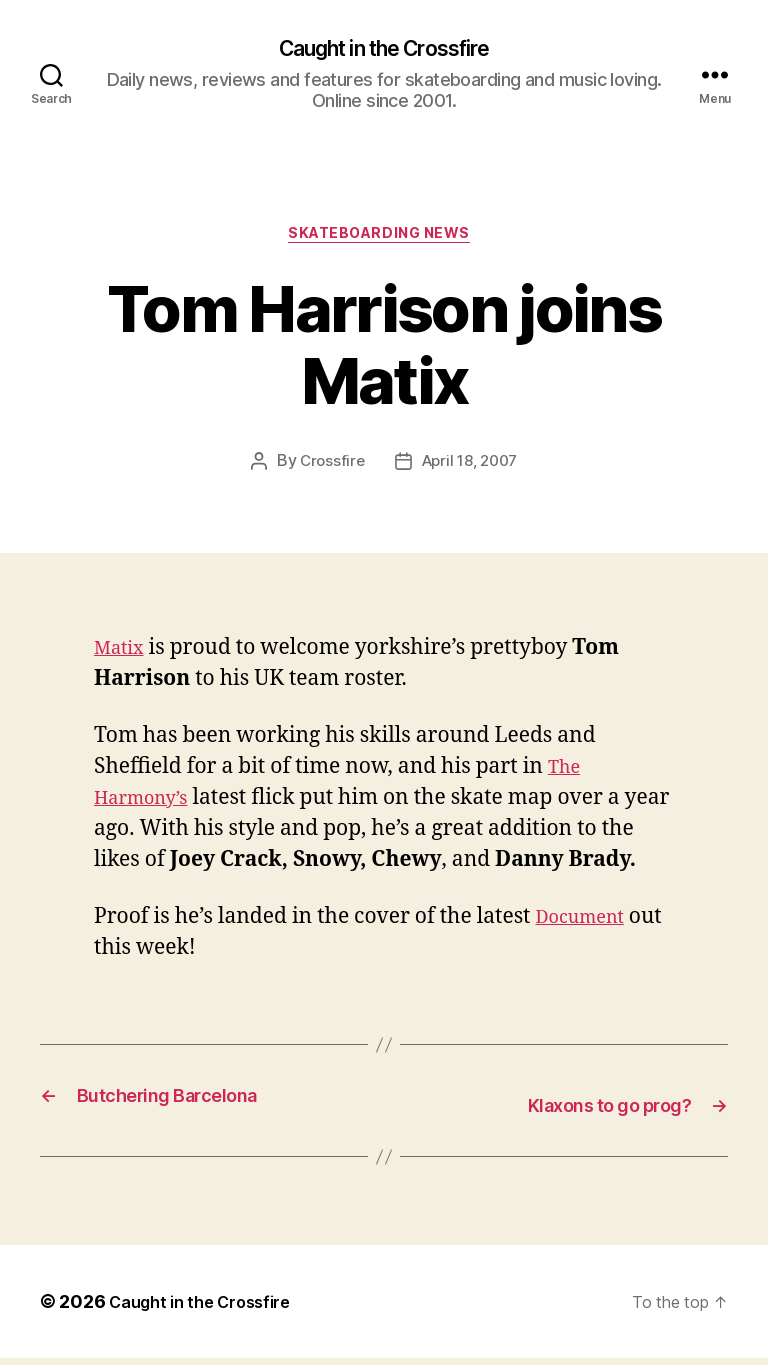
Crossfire (328, 470)
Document (587, 925)
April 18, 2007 (470, 470)
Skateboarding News (384, 241)
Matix (123, 656)
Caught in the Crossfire (383, 50)
